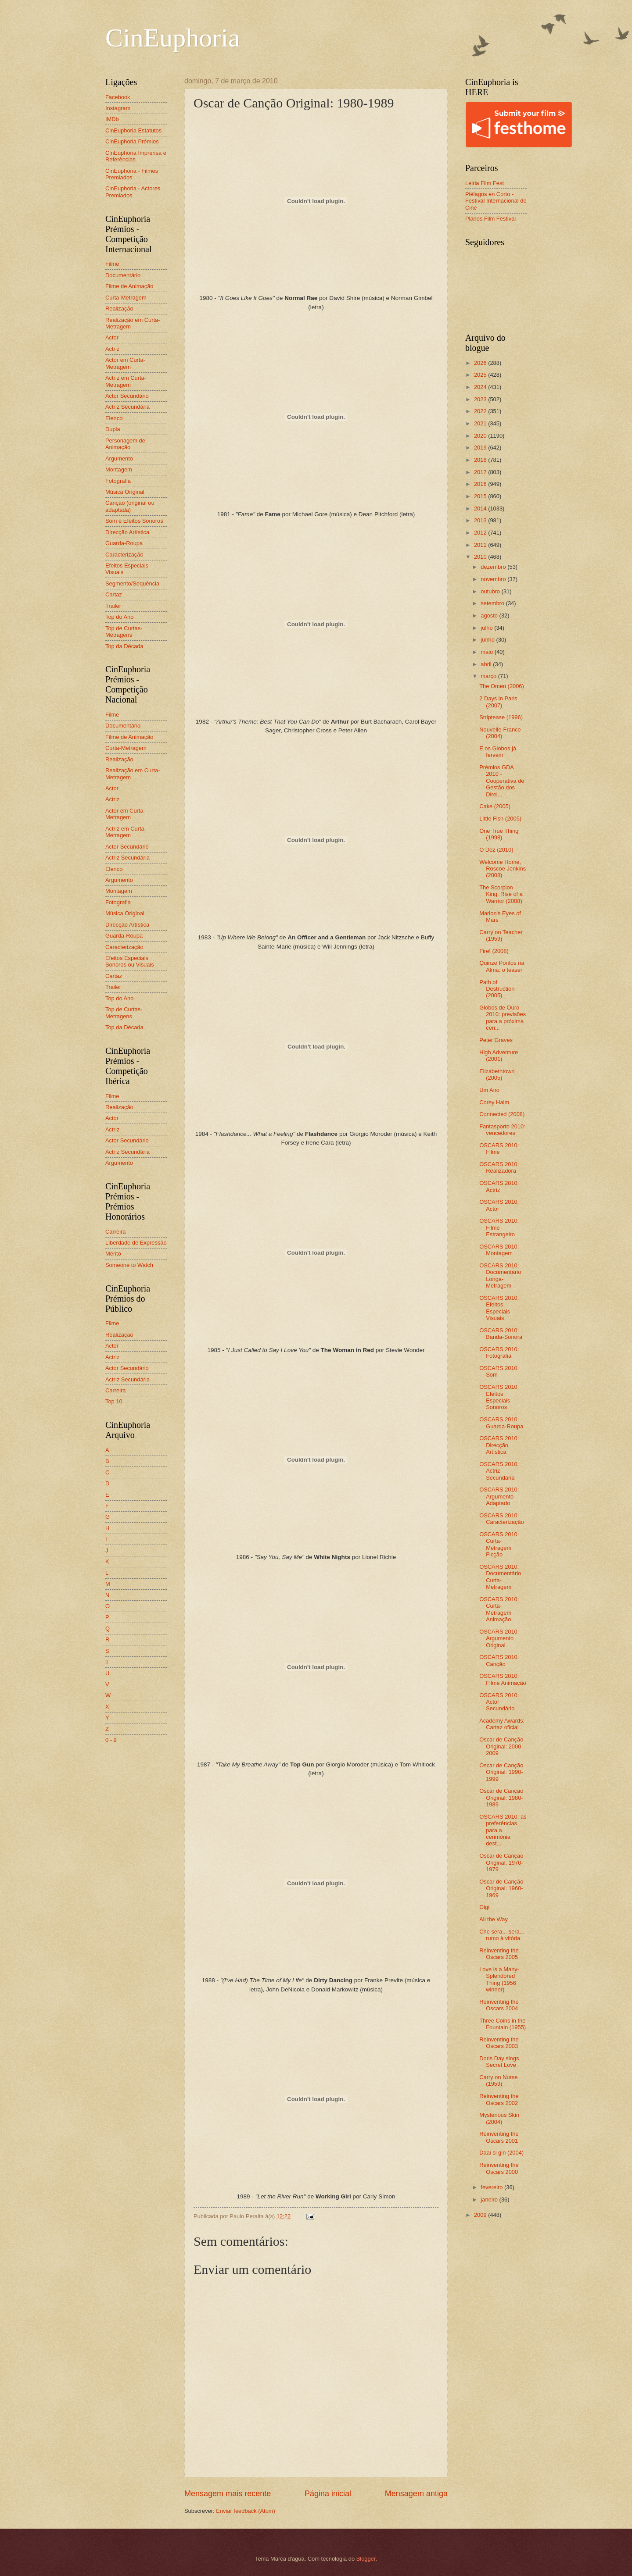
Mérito (113, 1253)
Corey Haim (494, 1102)
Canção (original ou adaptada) (129, 506)
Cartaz (113, 594)
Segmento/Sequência (132, 583)
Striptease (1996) (501, 717)
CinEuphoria (172, 37)
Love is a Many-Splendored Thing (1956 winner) (499, 1979)
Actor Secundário (127, 395)
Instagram (117, 108)
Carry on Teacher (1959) (501, 935)
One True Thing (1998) (498, 834)
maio (487, 652)
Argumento (119, 458)
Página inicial (328, 2493)
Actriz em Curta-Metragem (125, 381)
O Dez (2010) (496, 849)
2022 (481, 411)
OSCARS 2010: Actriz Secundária (499, 1471)
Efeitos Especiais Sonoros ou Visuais (129, 961)
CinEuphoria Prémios (132, 141)
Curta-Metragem (126, 297)
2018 (481, 460)
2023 (481, 399)
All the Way (493, 1919)
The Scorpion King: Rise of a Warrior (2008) (501, 894)
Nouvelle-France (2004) (500, 732)
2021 (481, 423)
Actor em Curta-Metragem (125, 363)
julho (487, 627)
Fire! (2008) (494, 951)
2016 (481, 484)
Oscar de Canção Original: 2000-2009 (501, 1746)
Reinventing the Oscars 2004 (498, 2005)
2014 (481, 508)
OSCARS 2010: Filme (499, 1148)
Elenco (113, 418)
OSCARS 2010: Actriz (499, 1186)
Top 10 (113, 1401)
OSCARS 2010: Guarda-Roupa (501, 1422)
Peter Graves (496, 1040)
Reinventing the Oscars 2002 (498, 2099)
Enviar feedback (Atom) (245, 2511)
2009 (481, 2215)
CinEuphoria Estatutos (133, 130)
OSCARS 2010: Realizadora (499, 1167)
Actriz (112, 349)
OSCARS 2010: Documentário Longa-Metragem (500, 1275)
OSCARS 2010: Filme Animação (502, 1679)
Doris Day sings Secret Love (499, 2061)
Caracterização (124, 554)
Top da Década (124, 646)
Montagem (118, 469)
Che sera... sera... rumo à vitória (501, 1934)
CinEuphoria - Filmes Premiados (131, 174)
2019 (481, 447)
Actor (111, 337)
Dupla (112, 429)
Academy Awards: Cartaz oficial (501, 1723)
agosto (490, 615)
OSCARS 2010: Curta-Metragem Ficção (499, 1544)
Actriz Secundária (127, 406)
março (489, 676)
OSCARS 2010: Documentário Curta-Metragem (500, 1576)
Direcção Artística (127, 532)
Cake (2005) (494, 806)
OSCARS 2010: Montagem (499, 1249)
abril (487, 664)
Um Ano (489, 1090)
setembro (493, 603)
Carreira (115, 1231)
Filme (112, 263)
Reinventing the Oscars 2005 (498, 1953)
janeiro (490, 2199)
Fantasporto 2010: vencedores (502, 1129)
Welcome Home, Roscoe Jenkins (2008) (502, 869)
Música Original (124, 492)
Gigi (484, 1907)
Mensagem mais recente (227, 2493)
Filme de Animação (129, 286)
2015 (481, 496)
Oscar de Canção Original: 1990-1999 (501, 1772)
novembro (494, 579)
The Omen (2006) (501, 686)
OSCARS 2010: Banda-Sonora (500, 1333)
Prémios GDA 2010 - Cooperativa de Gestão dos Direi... (501, 781)
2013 (481, 520)
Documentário (122, 275)
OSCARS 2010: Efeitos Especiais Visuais (499, 1308)
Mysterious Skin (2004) (499, 2118)
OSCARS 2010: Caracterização (501, 1518)
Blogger (366, 2558)
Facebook (117, 97)
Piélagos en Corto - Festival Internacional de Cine (496, 201)
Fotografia (118, 481)
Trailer (113, 606)
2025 (481, 374)
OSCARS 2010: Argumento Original (499, 1638)
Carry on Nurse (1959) (498, 2080)
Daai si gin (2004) (501, 2152)
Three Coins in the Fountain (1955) (502, 2023)
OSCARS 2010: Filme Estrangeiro (499, 1227)
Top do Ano (119, 617)
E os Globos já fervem (497, 751)
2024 (481, 387)
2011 (481, 545)
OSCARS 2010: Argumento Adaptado (499, 1496)
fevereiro (492, 2187)
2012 (481, 532)
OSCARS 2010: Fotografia (499, 1352)
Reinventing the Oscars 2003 (498, 2042)
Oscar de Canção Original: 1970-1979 (501, 1862)
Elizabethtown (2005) (496, 1074)
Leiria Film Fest (484, 183)
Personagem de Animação (125, 443)
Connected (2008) (501, 1114)
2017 (481, 472)
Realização (119, 308)
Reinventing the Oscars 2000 (498, 2168)
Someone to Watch (129, 1265)
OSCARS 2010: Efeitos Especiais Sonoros (499, 1397)
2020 (481, 435)
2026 (481, 363)
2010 (481, 556)
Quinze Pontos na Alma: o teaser (501, 966)
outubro (491, 591)
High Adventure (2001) (498, 1055)
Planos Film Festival (490, 218)
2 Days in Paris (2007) (498, 701)
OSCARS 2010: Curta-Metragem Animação (499, 1609)
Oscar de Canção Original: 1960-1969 (501, 1888)
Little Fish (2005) (500, 818)
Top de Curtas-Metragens (123, 631)
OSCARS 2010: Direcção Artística (499, 1445)
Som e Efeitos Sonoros (134, 520)
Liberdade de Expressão (136, 1242)
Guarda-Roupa (124, 543)
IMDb (112, 119)
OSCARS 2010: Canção (499, 1660)
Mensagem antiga (416, 2493)
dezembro (494, 567)
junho (488, 639)
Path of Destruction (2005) (496, 989)
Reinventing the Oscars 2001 (498, 2137)
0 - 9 (111, 1740)
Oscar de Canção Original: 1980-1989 (501, 1798)
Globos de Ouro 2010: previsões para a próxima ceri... (502, 1017)
